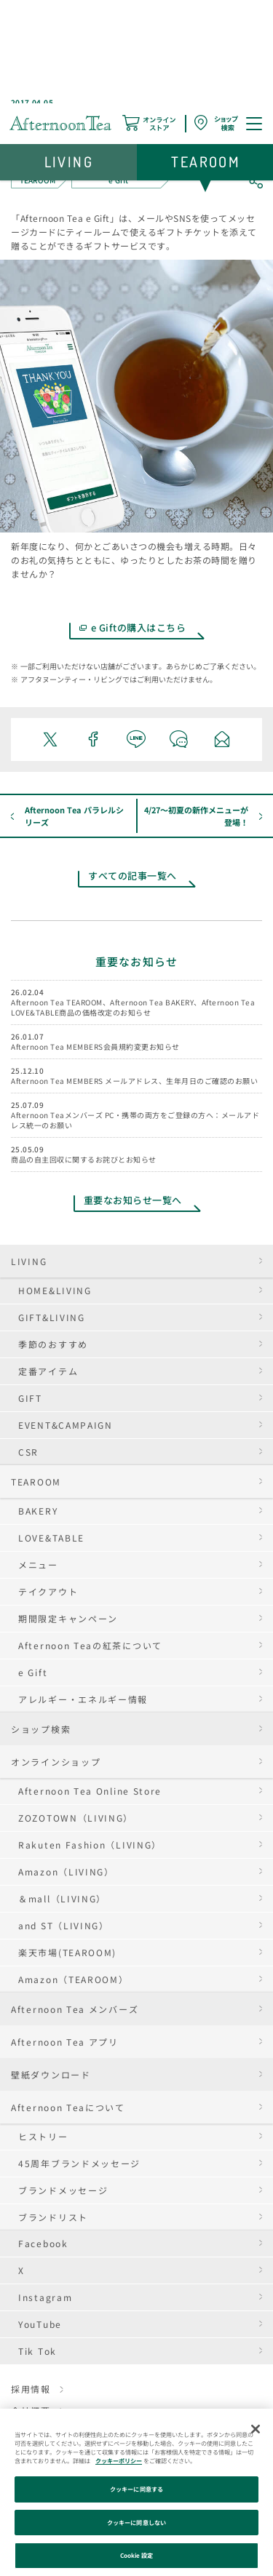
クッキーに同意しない (136, 2523)
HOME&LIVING (55, 1290)
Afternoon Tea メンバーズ (74, 2009)
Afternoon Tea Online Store (90, 1791)
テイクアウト (48, 1591)
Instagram (45, 2297)
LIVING (29, 1261)
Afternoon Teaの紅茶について (90, 1645)
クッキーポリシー (118, 2461)
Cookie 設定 (137, 2555)
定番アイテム (48, 1371)
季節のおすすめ (53, 1344)
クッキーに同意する (136, 2489)
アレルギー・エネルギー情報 (83, 1699)
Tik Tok (37, 2351)
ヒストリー (43, 2136)
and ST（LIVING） (63, 1925)
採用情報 (31, 2388)
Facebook (43, 2243)
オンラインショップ (55, 1761)
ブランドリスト (53, 2217)
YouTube (40, 2324)
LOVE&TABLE (51, 1537)
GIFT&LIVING (51, 1317)
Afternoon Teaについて (68, 2107)
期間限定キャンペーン (68, 1618)
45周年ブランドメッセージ (79, 2163)
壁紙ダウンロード (51, 2074)
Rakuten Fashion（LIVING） (90, 1844)
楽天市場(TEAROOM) (67, 1952)
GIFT (30, 1398)
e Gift (32, 1672)
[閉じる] (256, 2429)
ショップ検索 (41, 1729)
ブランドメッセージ (63, 2190)
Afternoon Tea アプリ (65, 2041)
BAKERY (38, 1510)
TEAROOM (36, 1481)
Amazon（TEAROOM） (73, 1979)
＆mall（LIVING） (62, 1898)
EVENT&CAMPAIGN (65, 1425)
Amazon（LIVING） (66, 1871)
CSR (28, 1451)
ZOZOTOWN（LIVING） (75, 1817)
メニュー (38, 1564)
